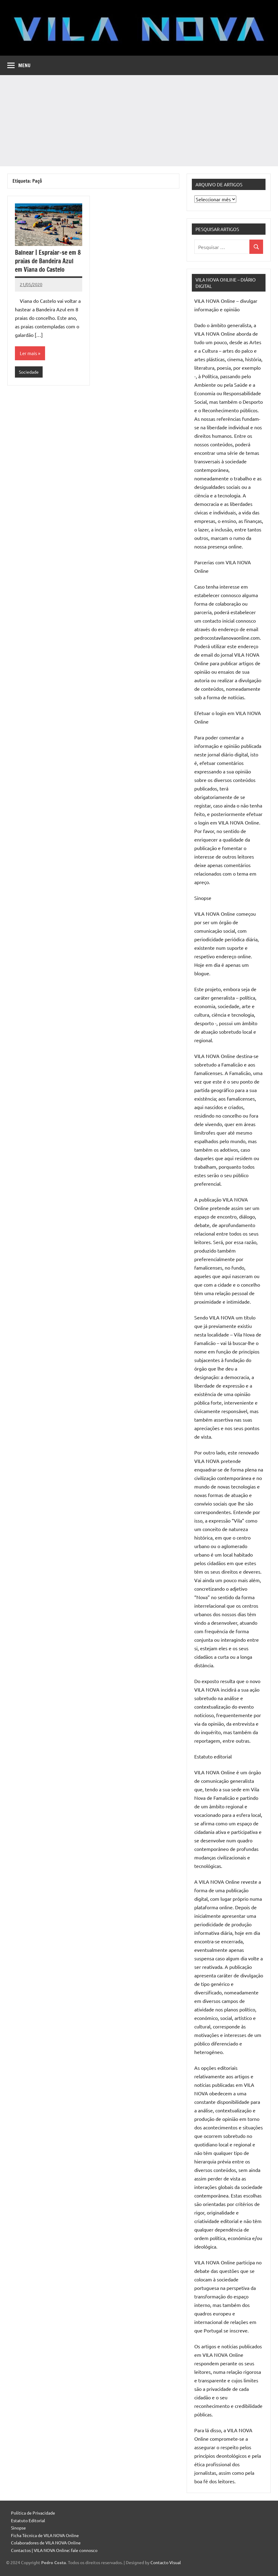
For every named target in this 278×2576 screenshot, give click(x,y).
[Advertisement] (139, 120)
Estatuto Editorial (28, 2520)
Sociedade (29, 372)
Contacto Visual (165, 2562)
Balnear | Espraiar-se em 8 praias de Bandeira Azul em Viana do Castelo (48, 261)
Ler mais (28, 353)
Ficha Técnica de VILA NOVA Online (45, 2535)
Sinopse (18, 2527)
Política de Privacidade (33, 2512)
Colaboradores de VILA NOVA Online (46, 2542)
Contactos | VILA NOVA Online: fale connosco (54, 2550)
